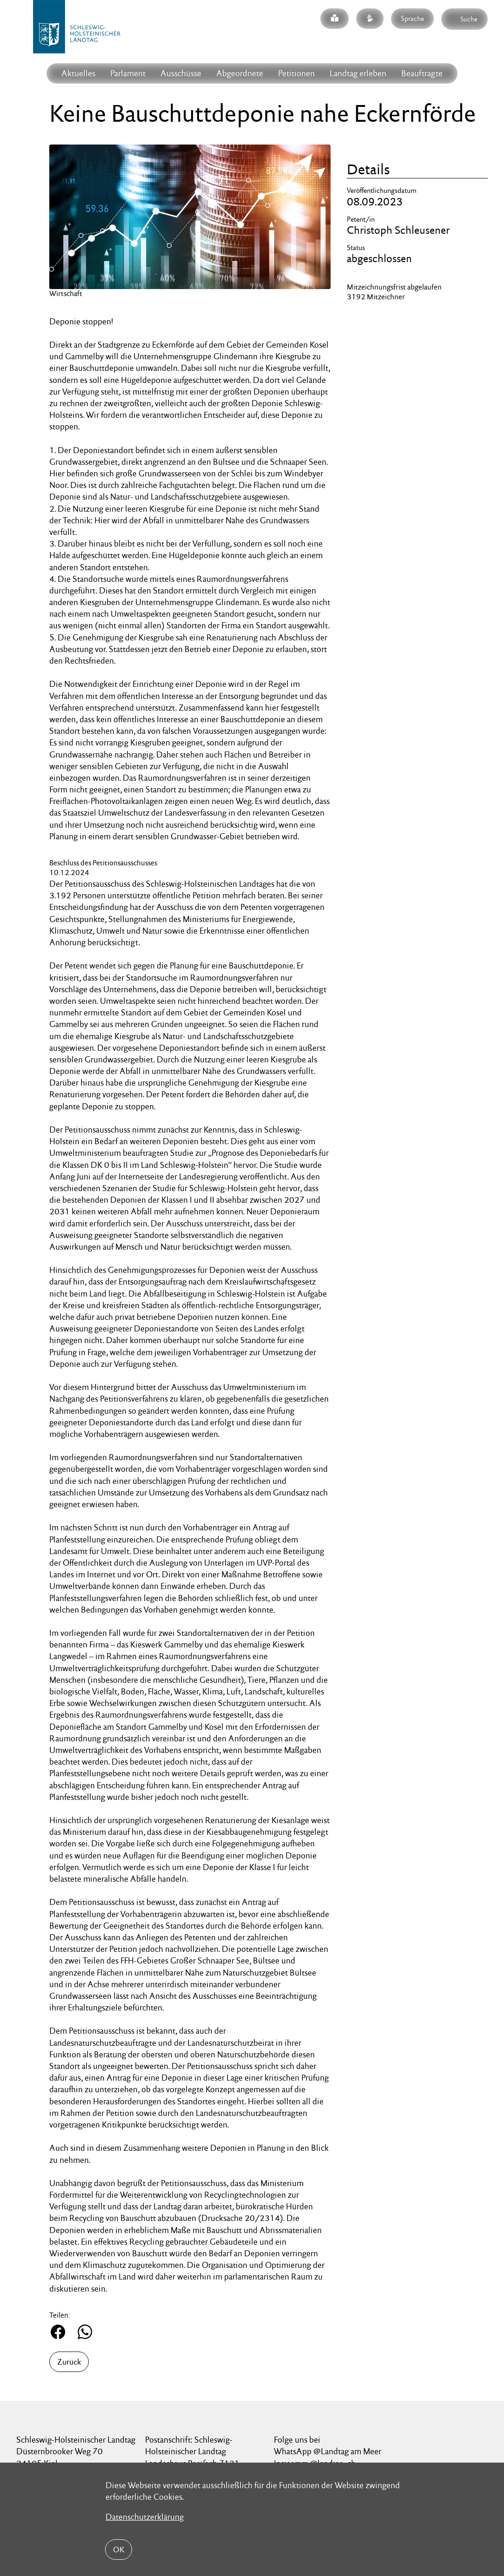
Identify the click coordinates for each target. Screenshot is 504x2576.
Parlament (128, 73)
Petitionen (296, 73)
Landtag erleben (358, 73)
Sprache (412, 18)
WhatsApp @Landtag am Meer (327, 2451)
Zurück (69, 2361)
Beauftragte (422, 73)
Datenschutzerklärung (145, 2517)
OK (118, 2549)
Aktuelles (78, 73)
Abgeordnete (239, 73)
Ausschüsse (180, 73)
